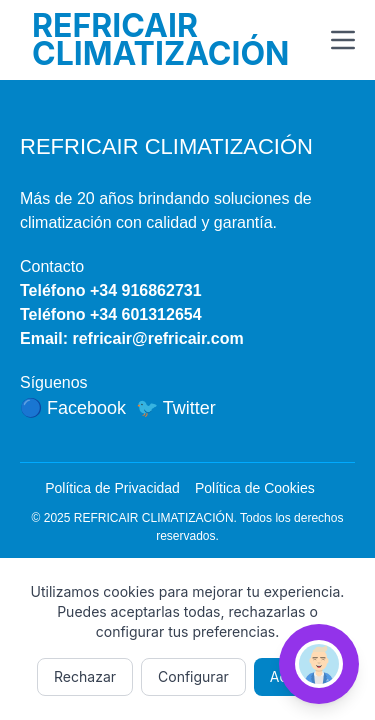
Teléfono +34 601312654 (111, 314)
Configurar (193, 676)
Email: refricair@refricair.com (132, 338)
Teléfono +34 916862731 (111, 290)
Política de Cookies (255, 488)
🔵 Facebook (73, 408)
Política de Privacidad (112, 488)
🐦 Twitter (176, 408)
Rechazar (85, 676)
